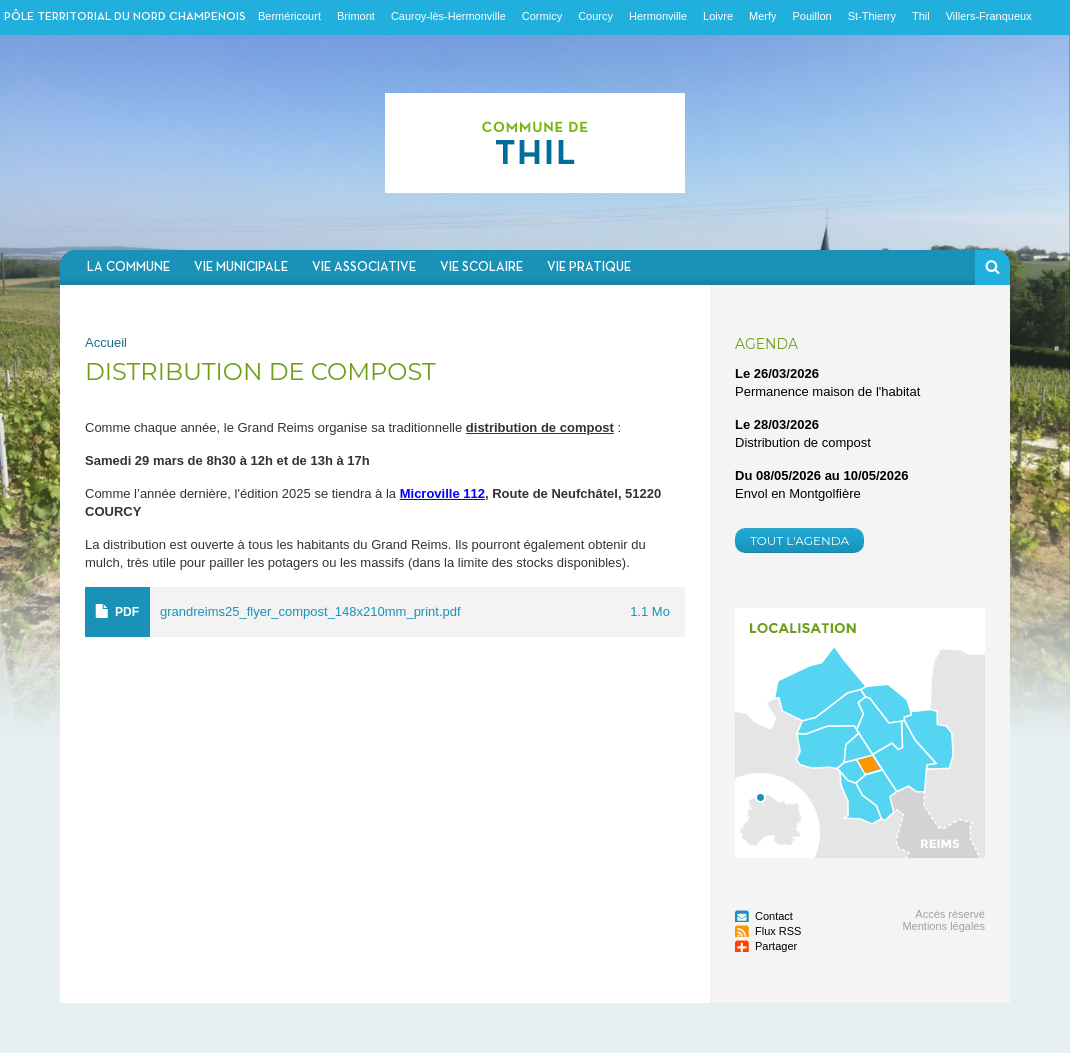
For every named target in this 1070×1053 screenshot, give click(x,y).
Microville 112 (442, 493)
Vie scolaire (481, 267)
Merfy (763, 16)
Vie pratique (589, 267)
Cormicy (542, 16)
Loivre (718, 16)
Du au (822, 475)
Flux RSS (778, 931)
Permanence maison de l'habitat (827, 391)
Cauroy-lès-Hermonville (448, 16)
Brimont (356, 16)
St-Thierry (872, 16)
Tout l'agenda (799, 540)
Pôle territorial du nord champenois (125, 17)
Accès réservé (950, 914)
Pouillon (812, 16)
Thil (921, 16)
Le (777, 373)
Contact (774, 916)
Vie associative (364, 267)
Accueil (106, 342)
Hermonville (658, 16)
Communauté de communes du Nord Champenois (535, 142)
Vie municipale (241, 267)
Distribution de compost (803, 442)
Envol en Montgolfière (798, 493)
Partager (776, 946)
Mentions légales (943, 926)
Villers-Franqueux (989, 16)
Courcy (595, 16)
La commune (128, 267)
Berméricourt (289, 16)
